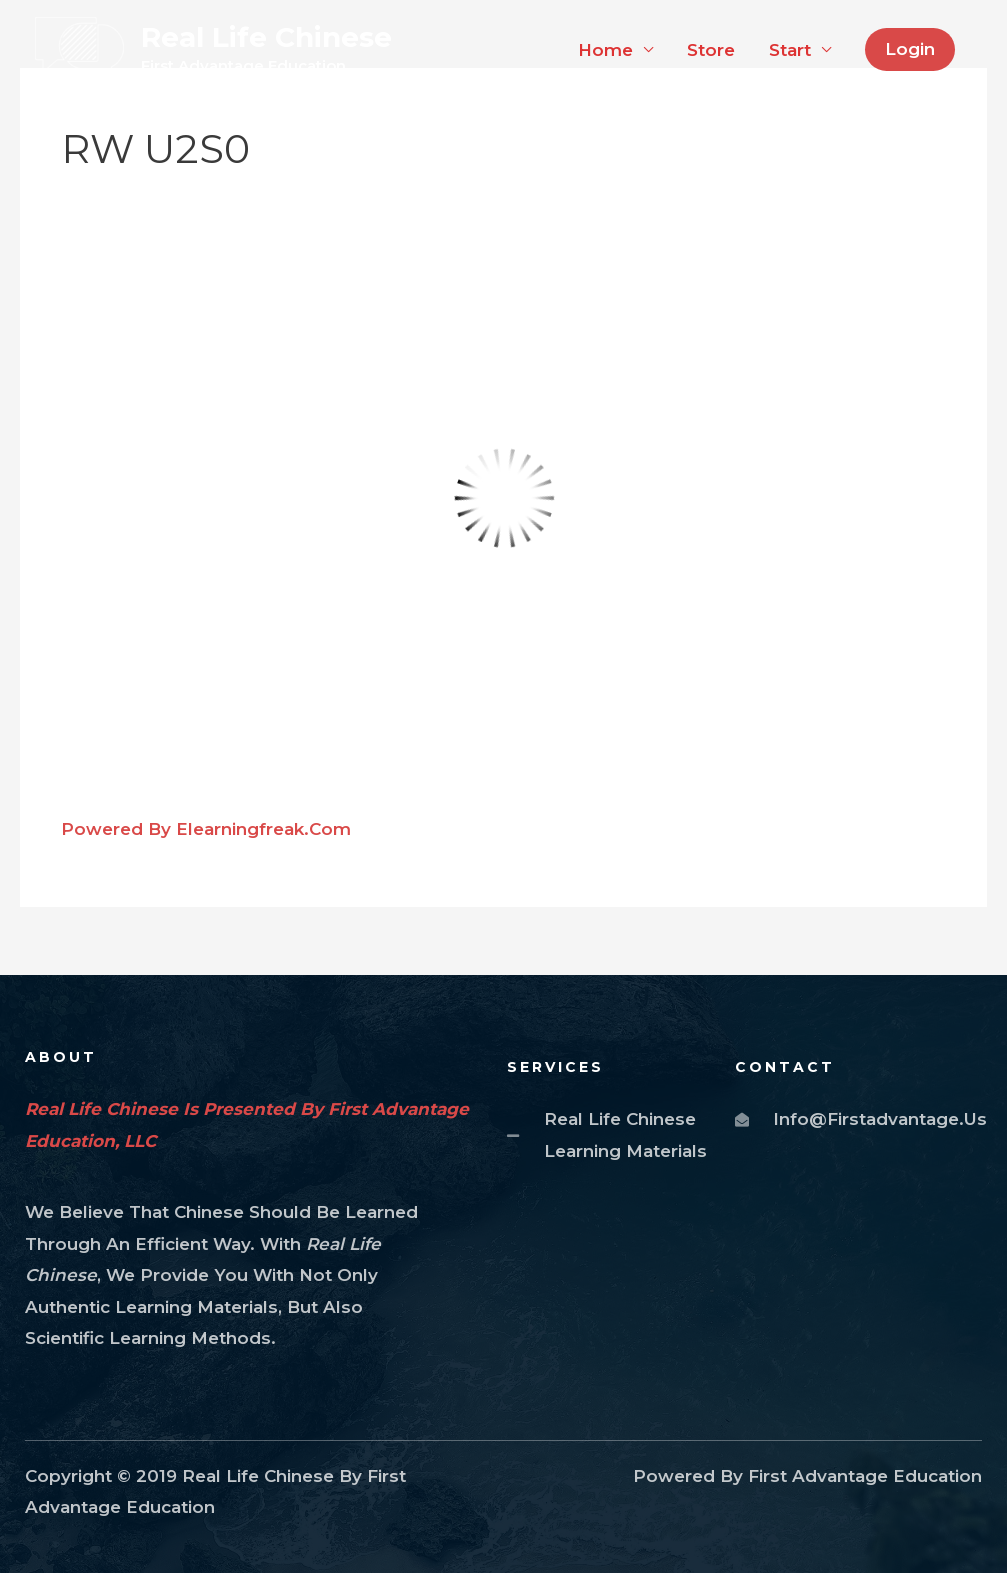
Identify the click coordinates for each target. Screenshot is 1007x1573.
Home (605, 50)
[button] (910, 50)
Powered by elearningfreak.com (206, 829)
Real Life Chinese (266, 37)
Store (711, 50)
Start (790, 50)
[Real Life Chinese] (79, 48)
